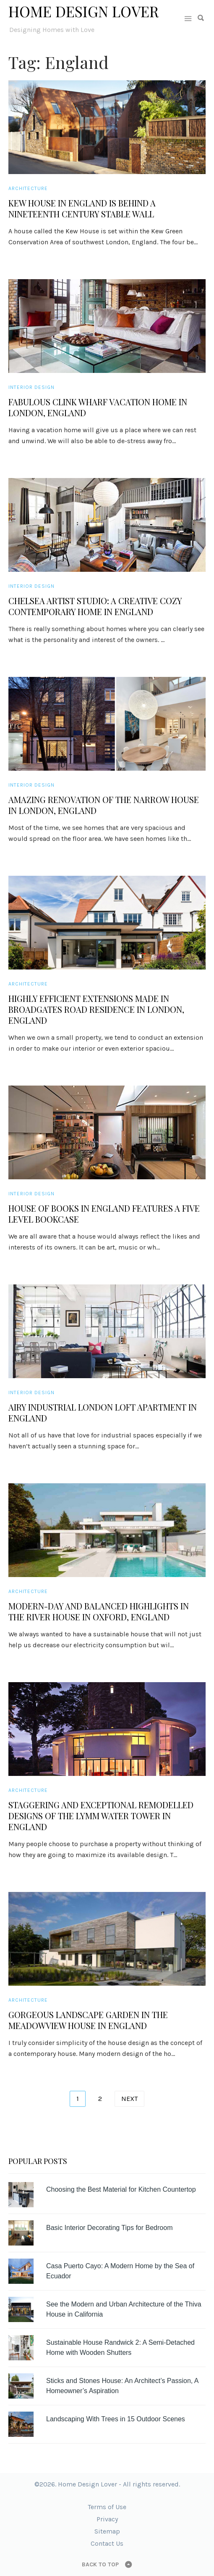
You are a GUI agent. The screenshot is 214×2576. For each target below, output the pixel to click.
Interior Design (31, 387)
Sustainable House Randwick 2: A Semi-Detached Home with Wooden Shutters (120, 2347)
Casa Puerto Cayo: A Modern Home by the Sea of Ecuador (120, 2271)
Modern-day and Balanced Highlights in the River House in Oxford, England (98, 1611)
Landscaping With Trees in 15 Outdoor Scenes (115, 2419)
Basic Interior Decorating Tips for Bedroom (109, 2227)
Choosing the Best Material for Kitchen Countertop (121, 2189)
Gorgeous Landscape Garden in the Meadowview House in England (88, 2020)
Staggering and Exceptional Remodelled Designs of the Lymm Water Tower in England (100, 1815)
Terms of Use (107, 2507)
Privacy (107, 2519)
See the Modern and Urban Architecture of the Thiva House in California (123, 2309)
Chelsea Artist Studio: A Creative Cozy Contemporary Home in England (95, 606)
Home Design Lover (83, 11)
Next (129, 2099)
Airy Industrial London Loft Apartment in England (102, 1413)
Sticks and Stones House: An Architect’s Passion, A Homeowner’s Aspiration (122, 2385)
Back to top (100, 2564)
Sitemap (107, 2531)
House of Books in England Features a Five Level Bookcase (104, 1214)
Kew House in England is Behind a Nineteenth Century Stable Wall (82, 208)
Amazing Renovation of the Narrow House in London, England (103, 805)
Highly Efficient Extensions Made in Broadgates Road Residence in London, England (96, 1009)
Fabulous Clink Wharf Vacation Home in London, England (97, 407)
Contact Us (107, 2543)
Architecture (28, 188)
